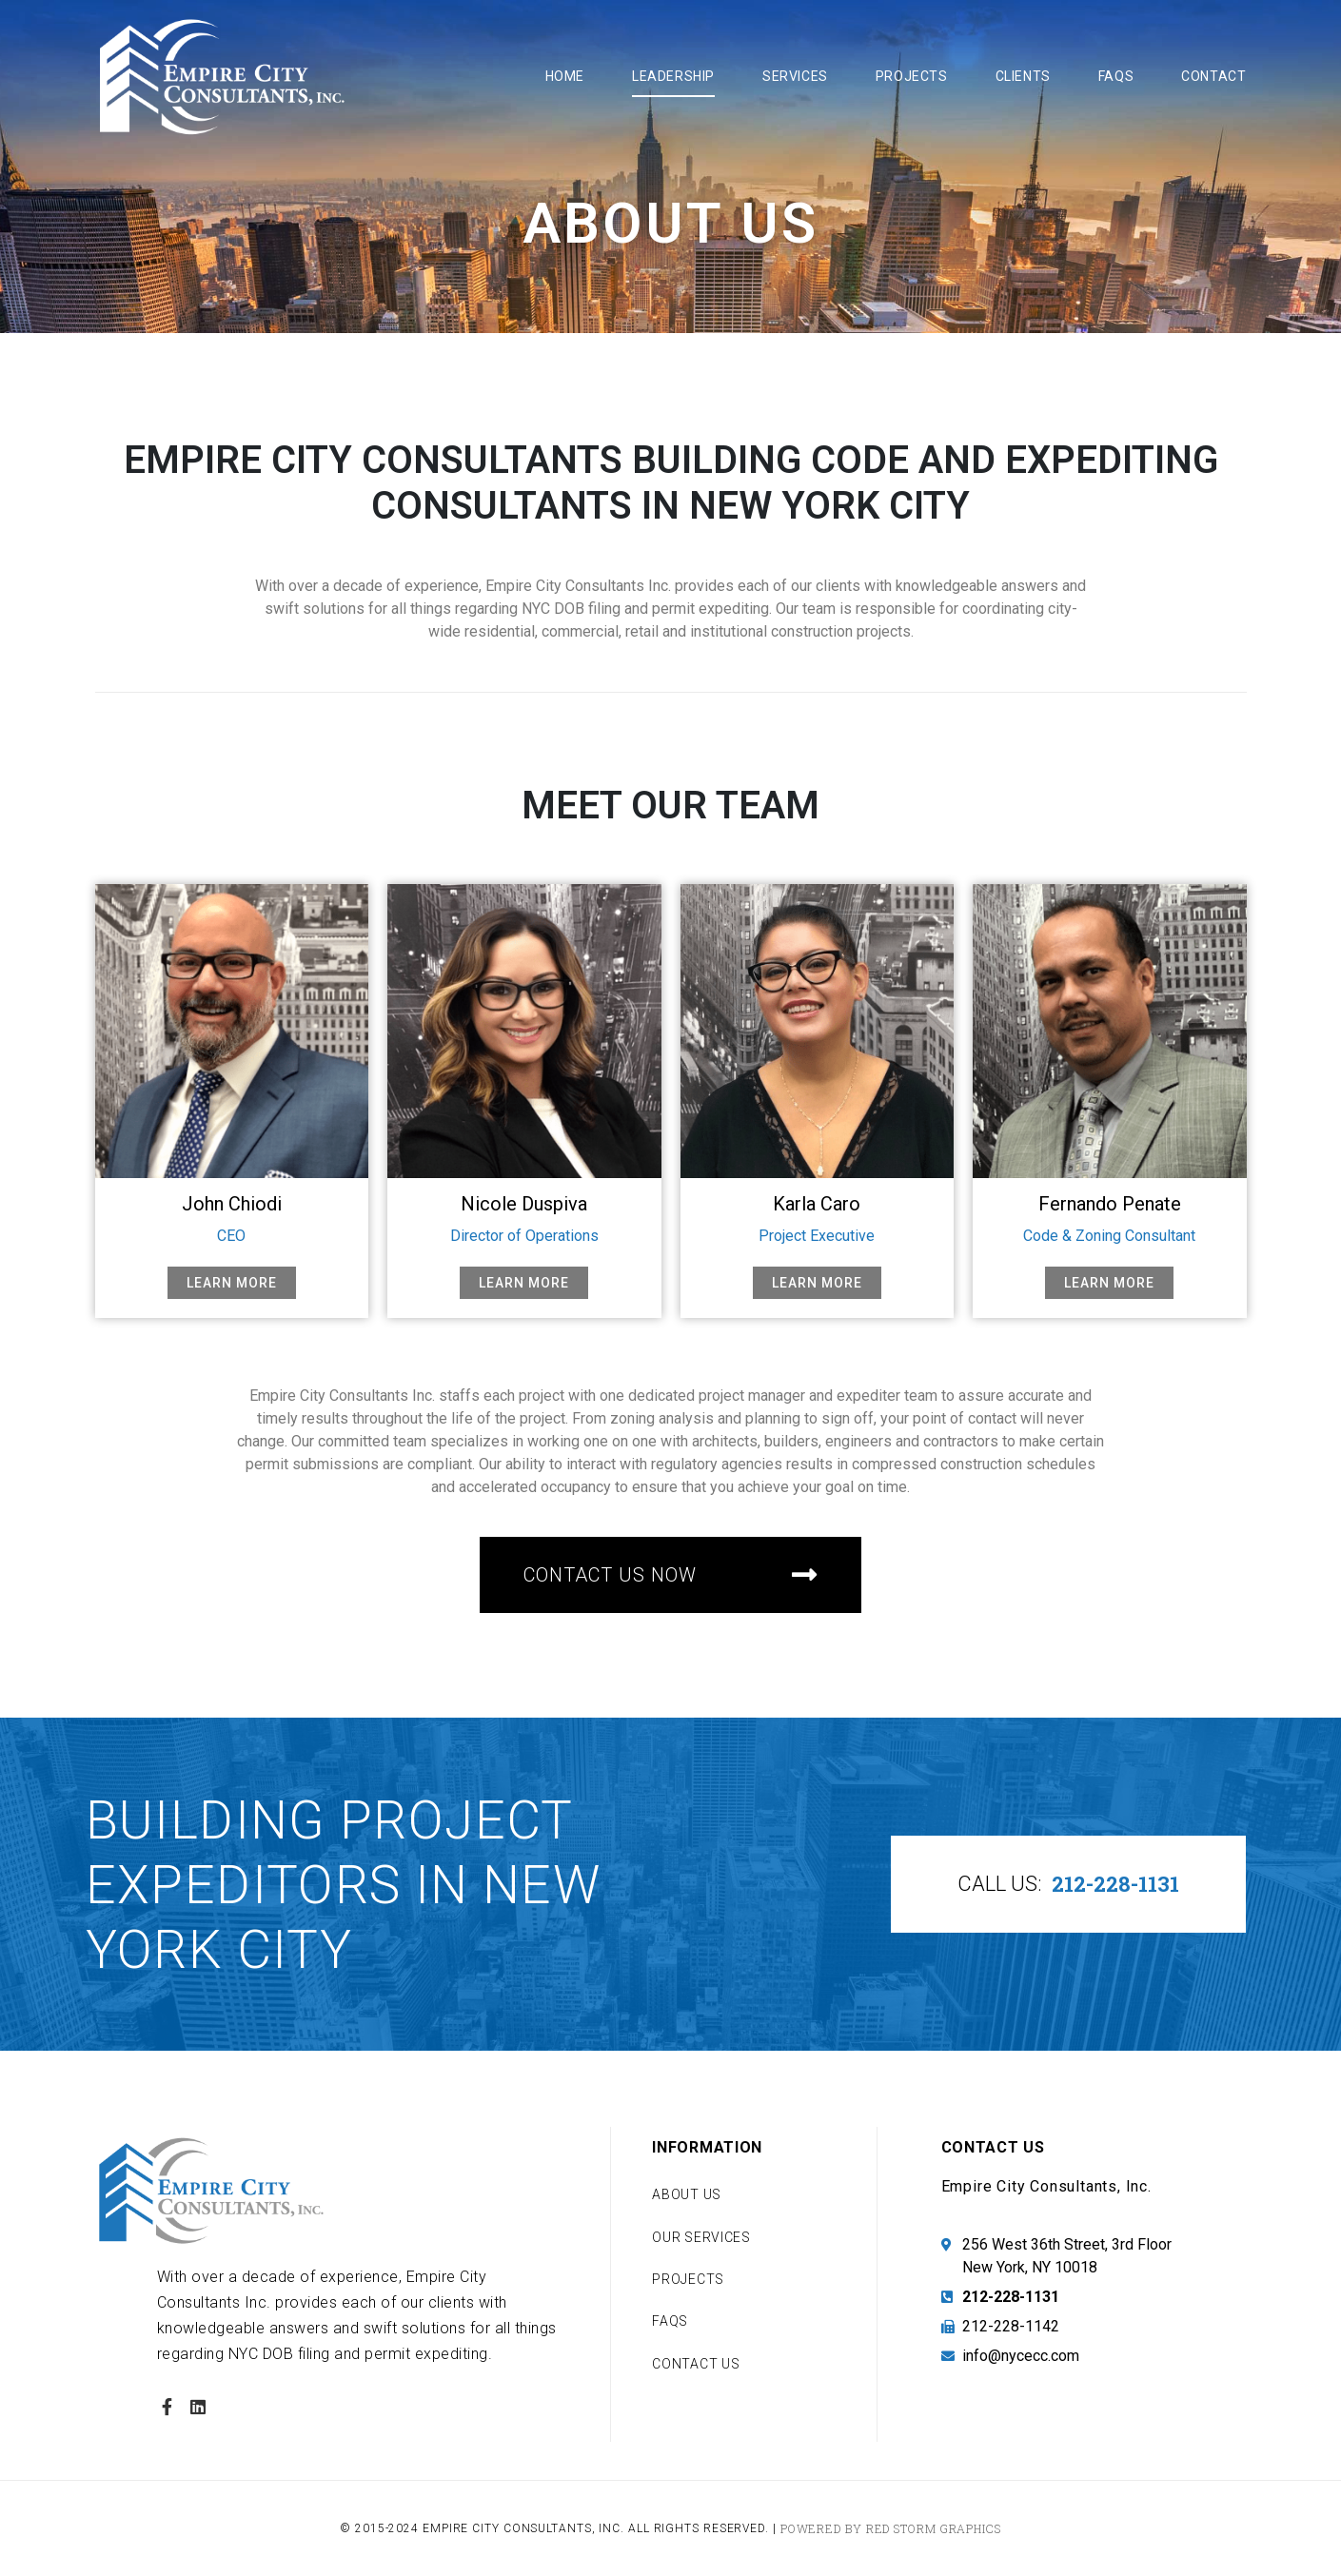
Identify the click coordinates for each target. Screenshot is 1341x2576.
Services (795, 76)
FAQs (1116, 76)
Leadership (673, 76)
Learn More (232, 1282)
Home (564, 76)
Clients (1023, 76)
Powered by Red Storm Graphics (890, 2528)
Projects (912, 76)
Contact (1213, 76)
